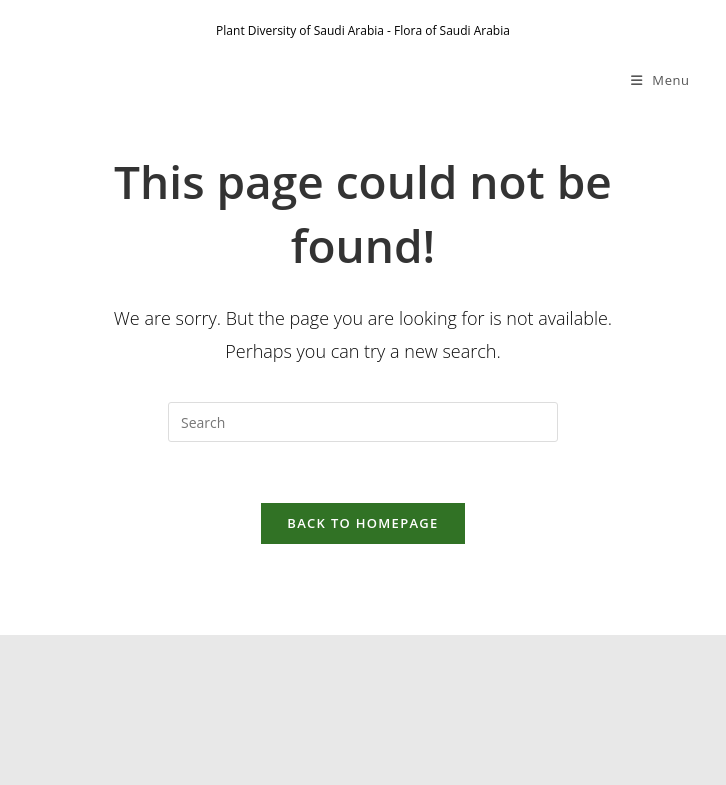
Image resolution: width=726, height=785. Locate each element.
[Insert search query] (363, 422)
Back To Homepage (362, 523)
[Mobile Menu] (660, 80)
